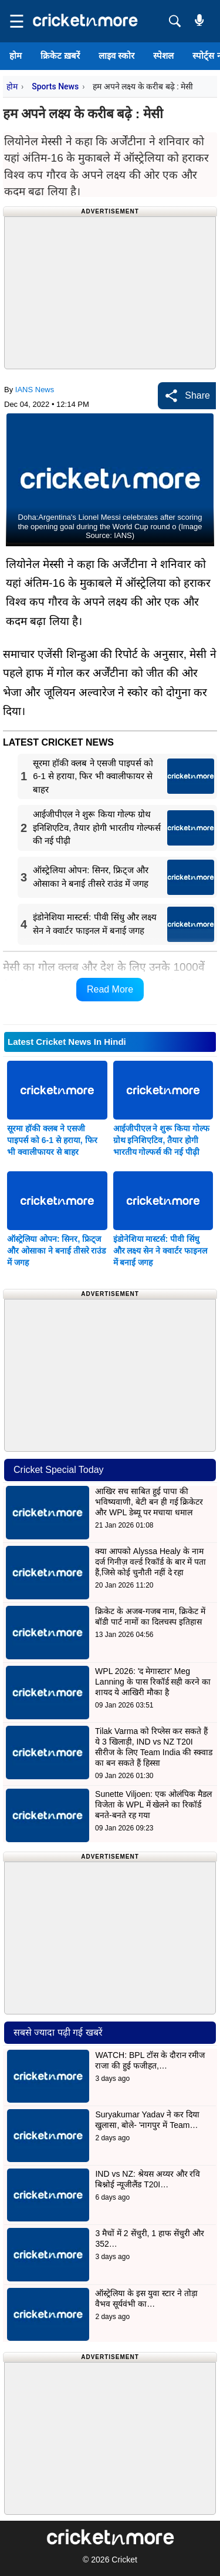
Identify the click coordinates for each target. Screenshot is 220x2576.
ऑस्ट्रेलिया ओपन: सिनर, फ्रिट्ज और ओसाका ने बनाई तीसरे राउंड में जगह (56, 1250)
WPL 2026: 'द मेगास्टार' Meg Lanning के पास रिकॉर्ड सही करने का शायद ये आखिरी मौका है (153, 1681)
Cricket (124, 2559)
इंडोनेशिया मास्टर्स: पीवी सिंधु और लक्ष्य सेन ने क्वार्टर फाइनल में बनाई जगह (160, 1250)
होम (15, 56)
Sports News (55, 86)
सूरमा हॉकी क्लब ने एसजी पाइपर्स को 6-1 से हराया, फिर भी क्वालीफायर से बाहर (52, 1140)
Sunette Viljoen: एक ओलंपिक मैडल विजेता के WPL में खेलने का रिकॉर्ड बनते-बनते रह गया (153, 1804)
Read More (110, 989)
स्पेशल (163, 56)
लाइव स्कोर (116, 56)
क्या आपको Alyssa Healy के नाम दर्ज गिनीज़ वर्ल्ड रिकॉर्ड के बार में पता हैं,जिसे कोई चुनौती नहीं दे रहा (150, 1561)
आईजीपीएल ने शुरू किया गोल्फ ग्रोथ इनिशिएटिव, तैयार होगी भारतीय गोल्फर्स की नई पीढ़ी (161, 1140)
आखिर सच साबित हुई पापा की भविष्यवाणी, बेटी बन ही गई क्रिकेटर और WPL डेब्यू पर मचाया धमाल (149, 1501)
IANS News (34, 389)
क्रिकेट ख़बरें (60, 56)
